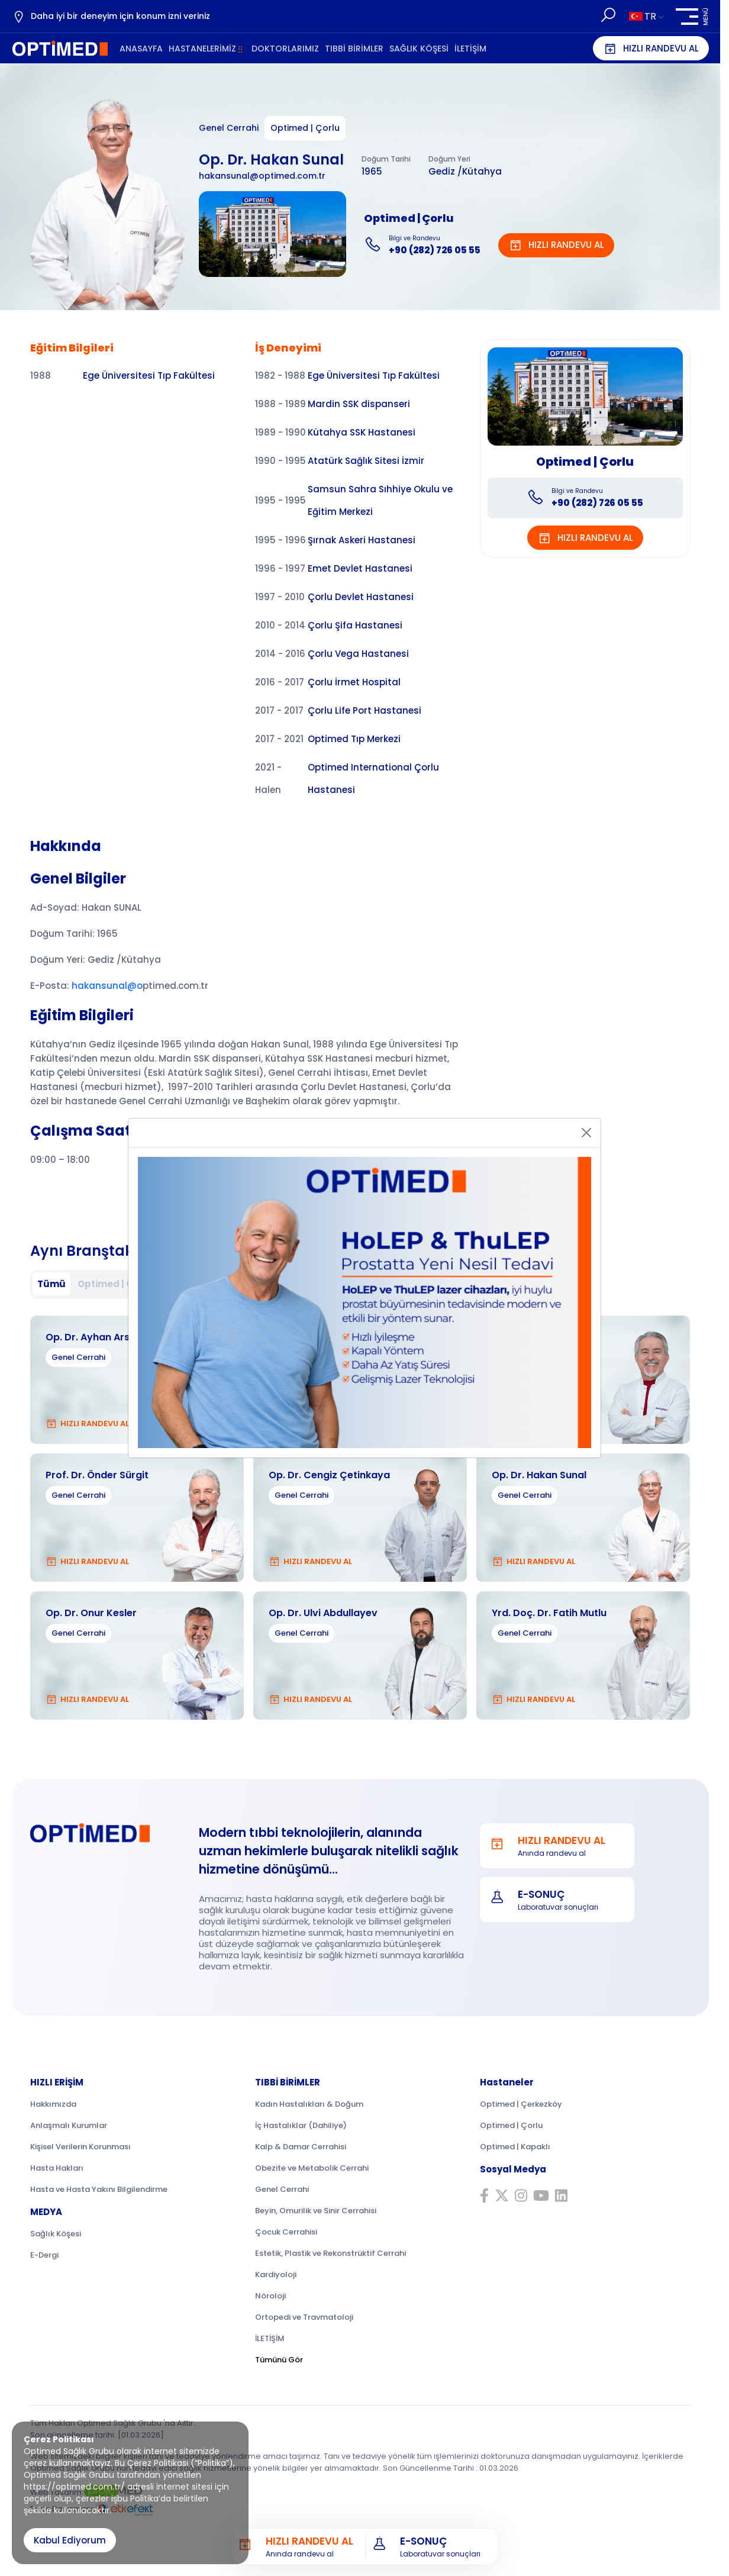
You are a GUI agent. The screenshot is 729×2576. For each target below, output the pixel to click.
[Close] (586, 1132)
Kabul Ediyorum (70, 2540)
